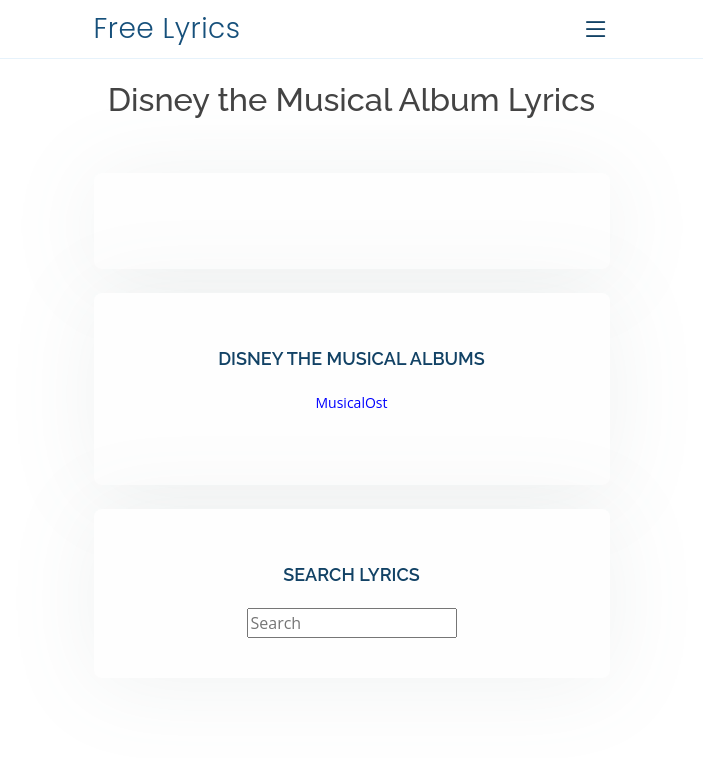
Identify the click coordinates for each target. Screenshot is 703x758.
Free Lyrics (167, 28)
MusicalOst (352, 402)
